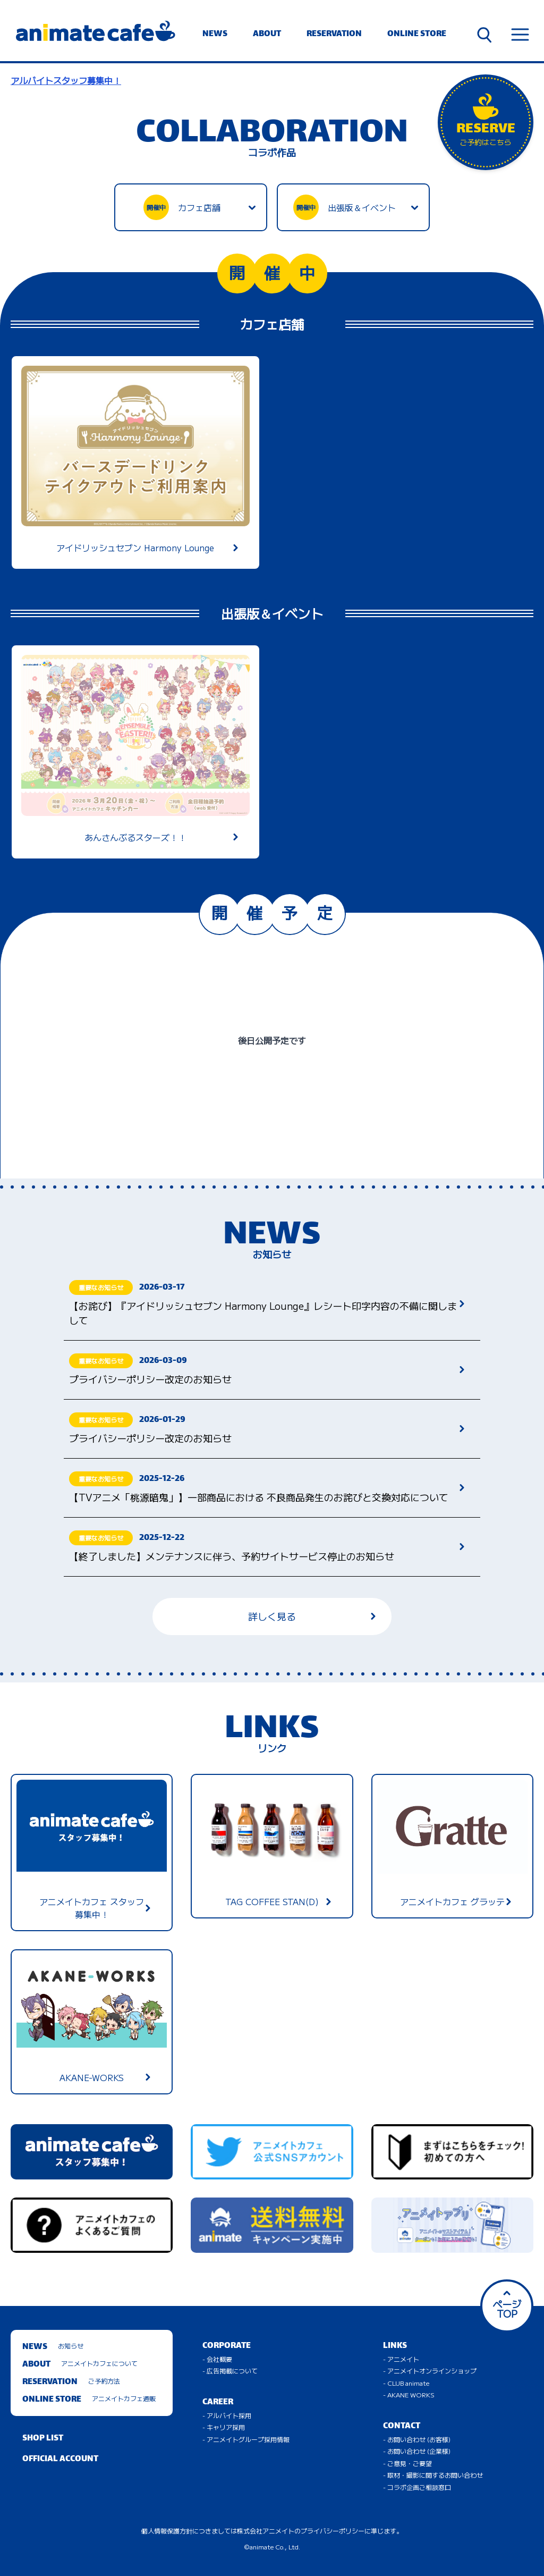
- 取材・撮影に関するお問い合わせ (433, 2474)
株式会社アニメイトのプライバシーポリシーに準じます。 (320, 2530)
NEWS (214, 34)
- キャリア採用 (223, 2426)
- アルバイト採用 (226, 2415)
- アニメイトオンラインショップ (430, 2370)
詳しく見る (312, 1616)
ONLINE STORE (416, 34)
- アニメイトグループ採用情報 (246, 2439)
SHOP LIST (42, 2438)
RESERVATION (334, 34)
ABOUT (267, 34)
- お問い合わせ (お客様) (416, 2439)
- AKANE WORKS (409, 2394)
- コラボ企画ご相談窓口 (417, 2486)
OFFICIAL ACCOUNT (60, 2459)
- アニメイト (401, 2358)
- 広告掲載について (230, 2370)
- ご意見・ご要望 (407, 2463)
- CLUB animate (406, 2382)
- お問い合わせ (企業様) (416, 2450)
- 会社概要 (217, 2358)
